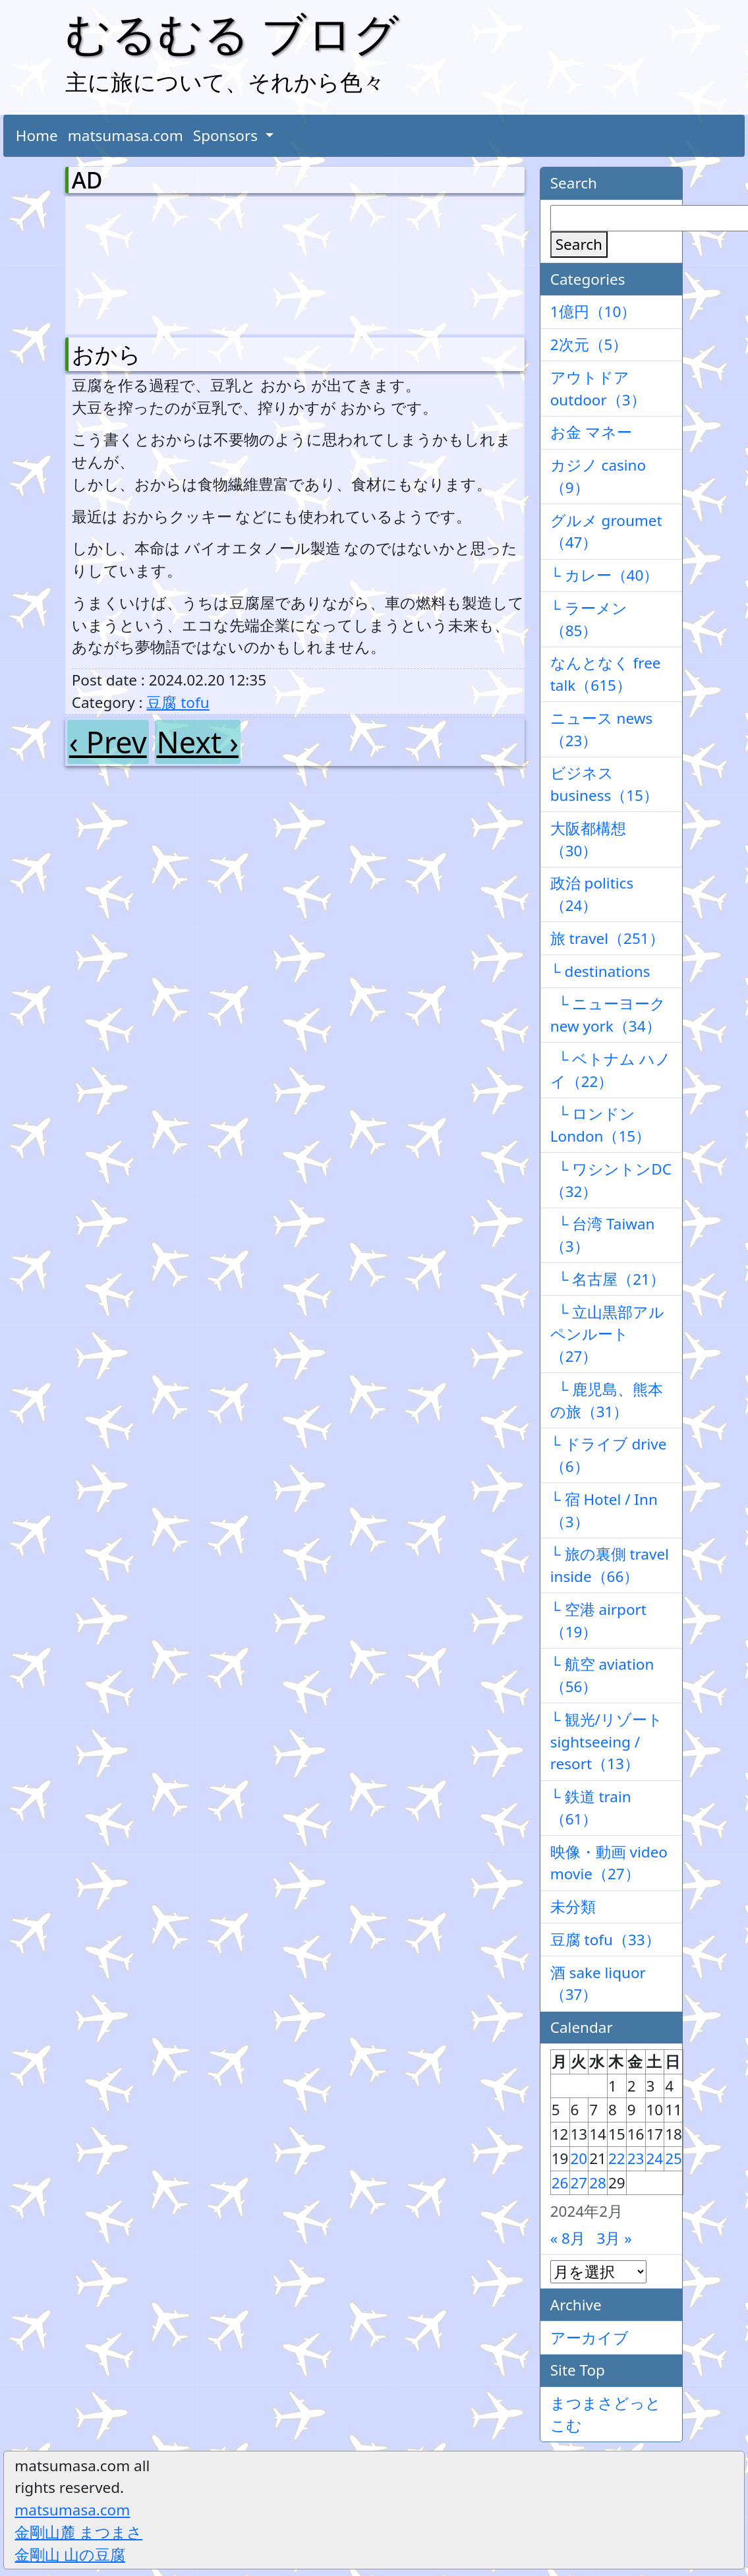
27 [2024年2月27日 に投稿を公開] (579, 2183)
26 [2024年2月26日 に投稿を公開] (560, 2183)
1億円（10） (593, 311)
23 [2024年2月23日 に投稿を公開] (636, 2158)
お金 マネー (591, 432)
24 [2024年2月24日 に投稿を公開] (655, 2158)
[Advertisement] (141, 262)
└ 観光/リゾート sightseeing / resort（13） (606, 1741)
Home (37, 135)
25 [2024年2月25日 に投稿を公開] (673, 2158)
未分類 (573, 1906)
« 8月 (567, 2238)
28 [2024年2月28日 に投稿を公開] (597, 2183)
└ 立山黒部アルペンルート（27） (607, 1334)
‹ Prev (108, 742)
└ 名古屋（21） (607, 1279)
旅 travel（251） (607, 938)
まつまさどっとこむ (605, 2414)
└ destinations (600, 971)
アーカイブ (589, 2337)
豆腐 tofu (177, 702)
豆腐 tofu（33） (605, 1939)
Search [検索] (579, 244)
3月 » (614, 2238)
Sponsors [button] (227, 135)
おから (106, 354)
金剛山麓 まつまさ (78, 2532)
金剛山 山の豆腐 (69, 2554)
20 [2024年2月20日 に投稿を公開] (579, 2158)
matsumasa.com (125, 135)
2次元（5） (589, 344)
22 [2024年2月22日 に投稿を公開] (616, 2158)
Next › (198, 742)
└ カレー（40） (604, 575)
